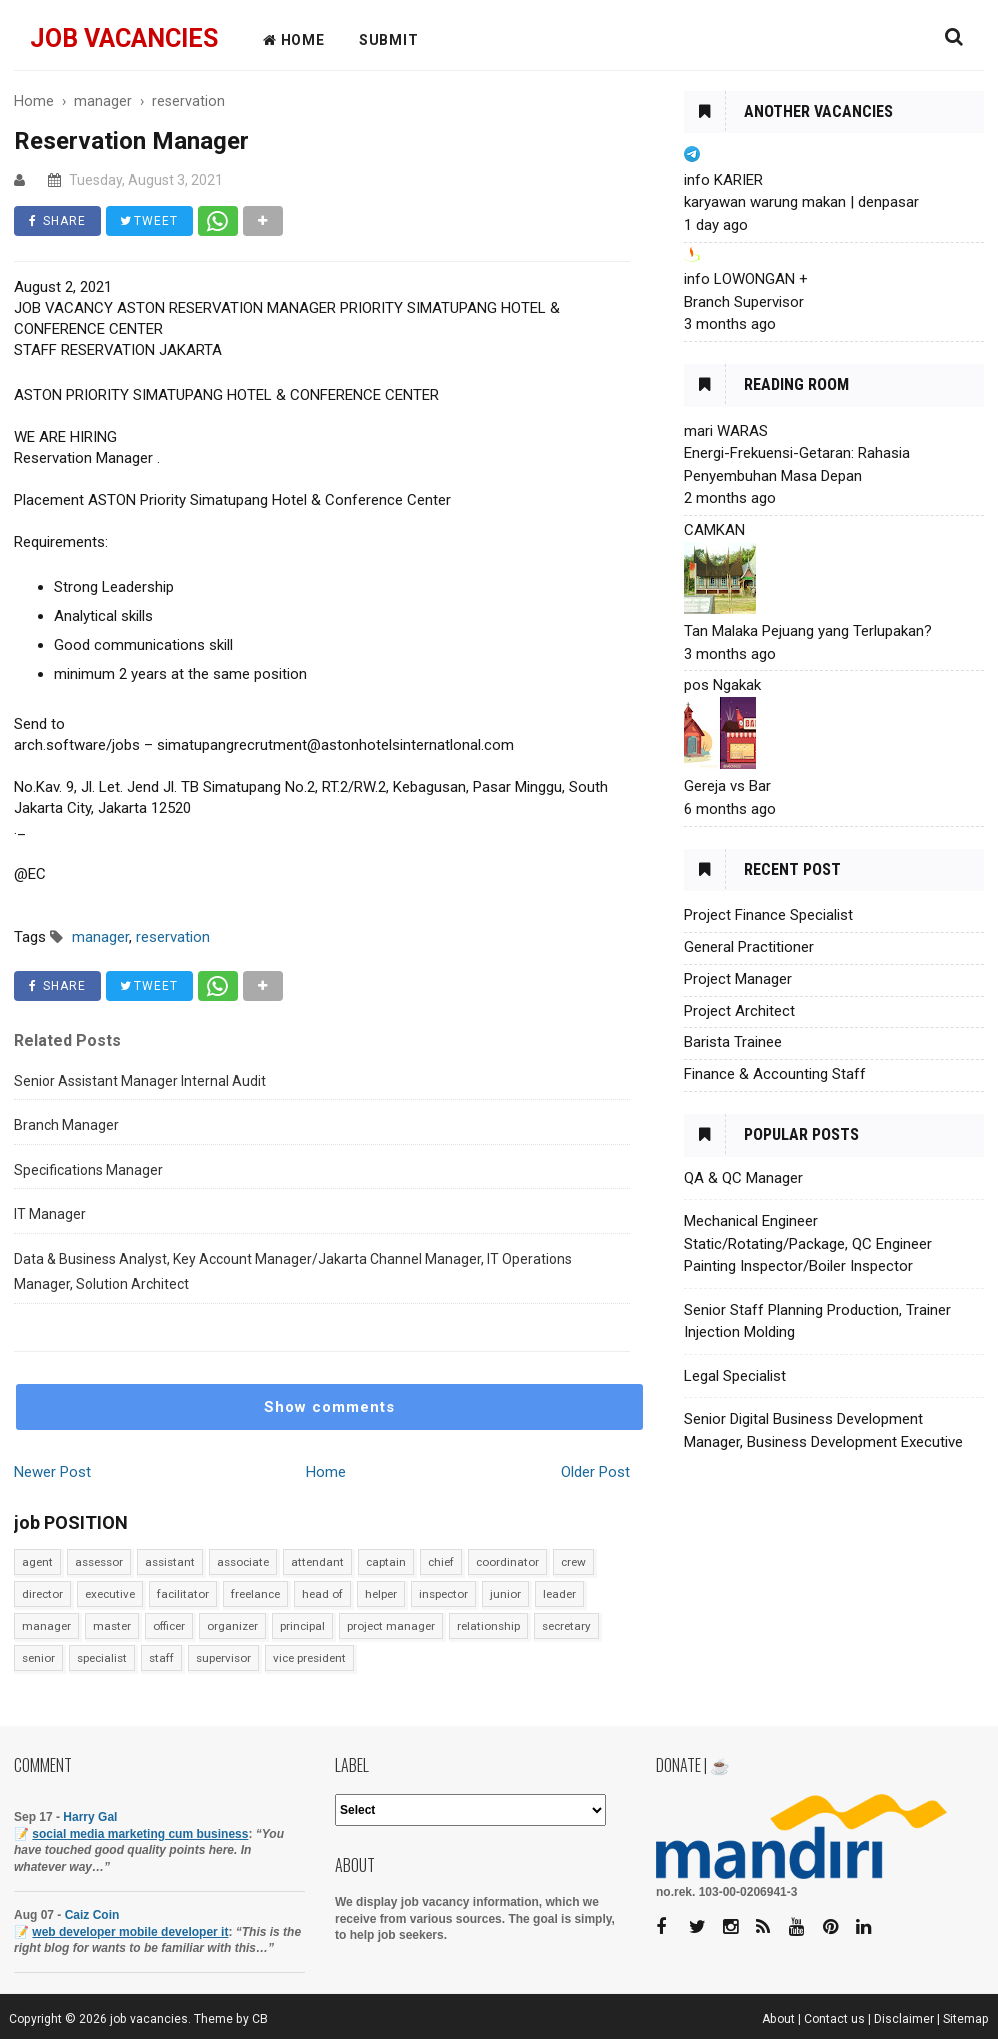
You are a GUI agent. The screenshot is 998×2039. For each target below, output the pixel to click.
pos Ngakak (722, 685)
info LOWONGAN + (746, 279)
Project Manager (738, 979)
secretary (566, 1626)
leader (559, 1594)
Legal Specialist (735, 1376)
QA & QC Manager (743, 1178)
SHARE (57, 221)
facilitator (183, 1594)
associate (243, 1562)
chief (441, 1562)
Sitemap (966, 2019)
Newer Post (52, 1472)
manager (46, 1626)
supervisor (223, 1658)
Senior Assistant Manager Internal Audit (140, 1081)
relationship (488, 1626)
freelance (255, 1594)
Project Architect (739, 1011)
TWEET (150, 221)
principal (302, 1626)
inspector (443, 1594)
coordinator (507, 1562)
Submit (389, 40)
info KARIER (723, 180)
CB (260, 2019)
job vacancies (124, 38)
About (778, 2019)
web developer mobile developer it (130, 1932)
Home (326, 1472)
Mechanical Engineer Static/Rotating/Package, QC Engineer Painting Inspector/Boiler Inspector (808, 1243)
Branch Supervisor (744, 302)
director (42, 1594)
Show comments (329, 1407)
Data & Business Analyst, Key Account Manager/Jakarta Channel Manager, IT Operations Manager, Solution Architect (293, 1272)
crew (573, 1562)
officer (169, 1626)
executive (110, 1594)
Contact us (834, 2019)
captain (386, 1562)
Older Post (595, 1472)
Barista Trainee (733, 1042)
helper (381, 1594)
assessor (99, 1562)
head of (322, 1594)
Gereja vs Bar (727, 786)
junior (505, 1594)
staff (161, 1658)
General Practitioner (749, 947)
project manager (391, 1626)
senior (38, 1658)
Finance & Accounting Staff (775, 1074)
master (112, 1626)
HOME (294, 40)
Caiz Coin (92, 1915)
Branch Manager (66, 1125)
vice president (309, 1658)
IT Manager (50, 1214)
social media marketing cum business (140, 1834)
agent (37, 1562)
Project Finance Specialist (768, 915)
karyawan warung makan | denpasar (801, 202)
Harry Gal (90, 1817)
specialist (102, 1658)
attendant (317, 1562)
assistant (170, 1562)
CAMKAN (714, 530)
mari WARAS (726, 431)
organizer (232, 1626)
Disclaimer (904, 2019)
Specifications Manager (88, 1170)
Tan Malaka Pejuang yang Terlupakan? (808, 631)
